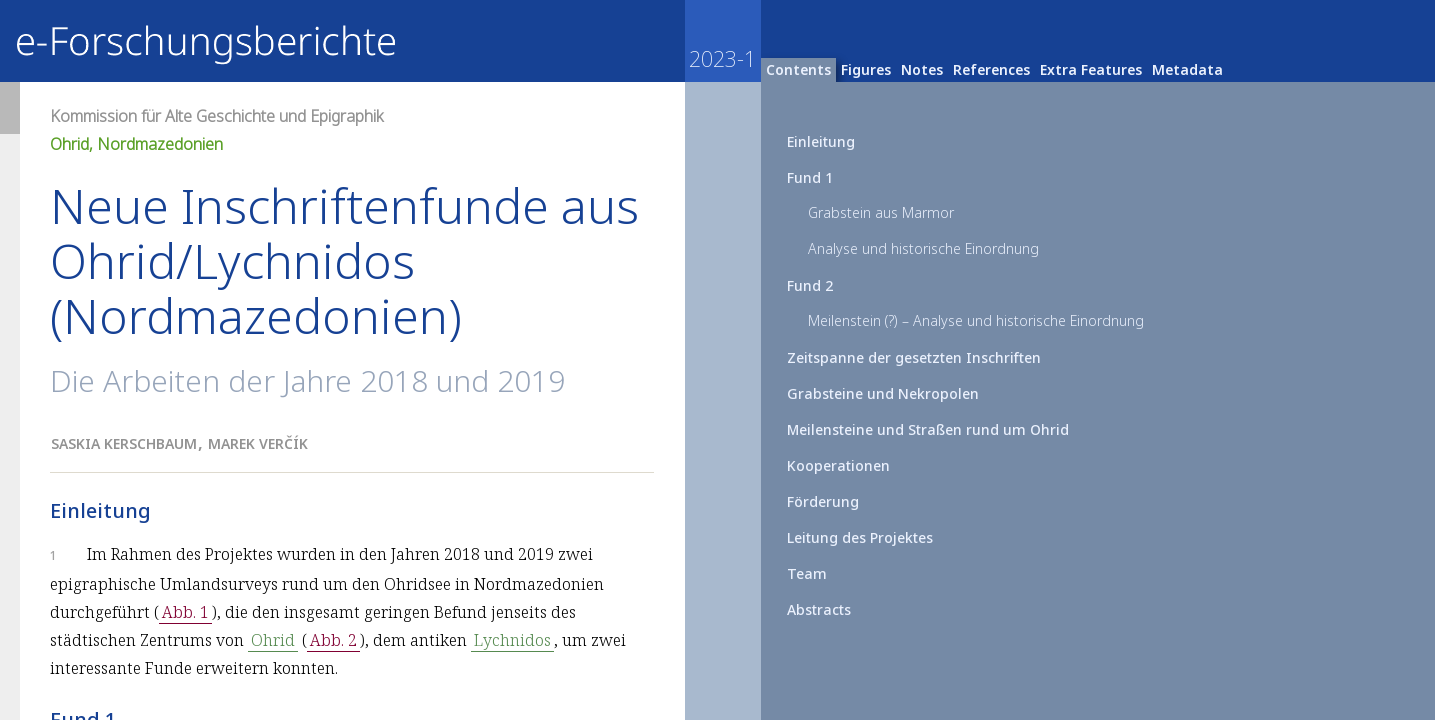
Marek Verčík (258, 443)
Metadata (1187, 69)
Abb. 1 (185, 612)
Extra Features (1091, 69)
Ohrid (273, 640)
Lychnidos (512, 640)
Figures (866, 69)
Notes (922, 69)
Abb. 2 (333, 640)
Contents (798, 69)
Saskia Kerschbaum (124, 443)
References (991, 69)
